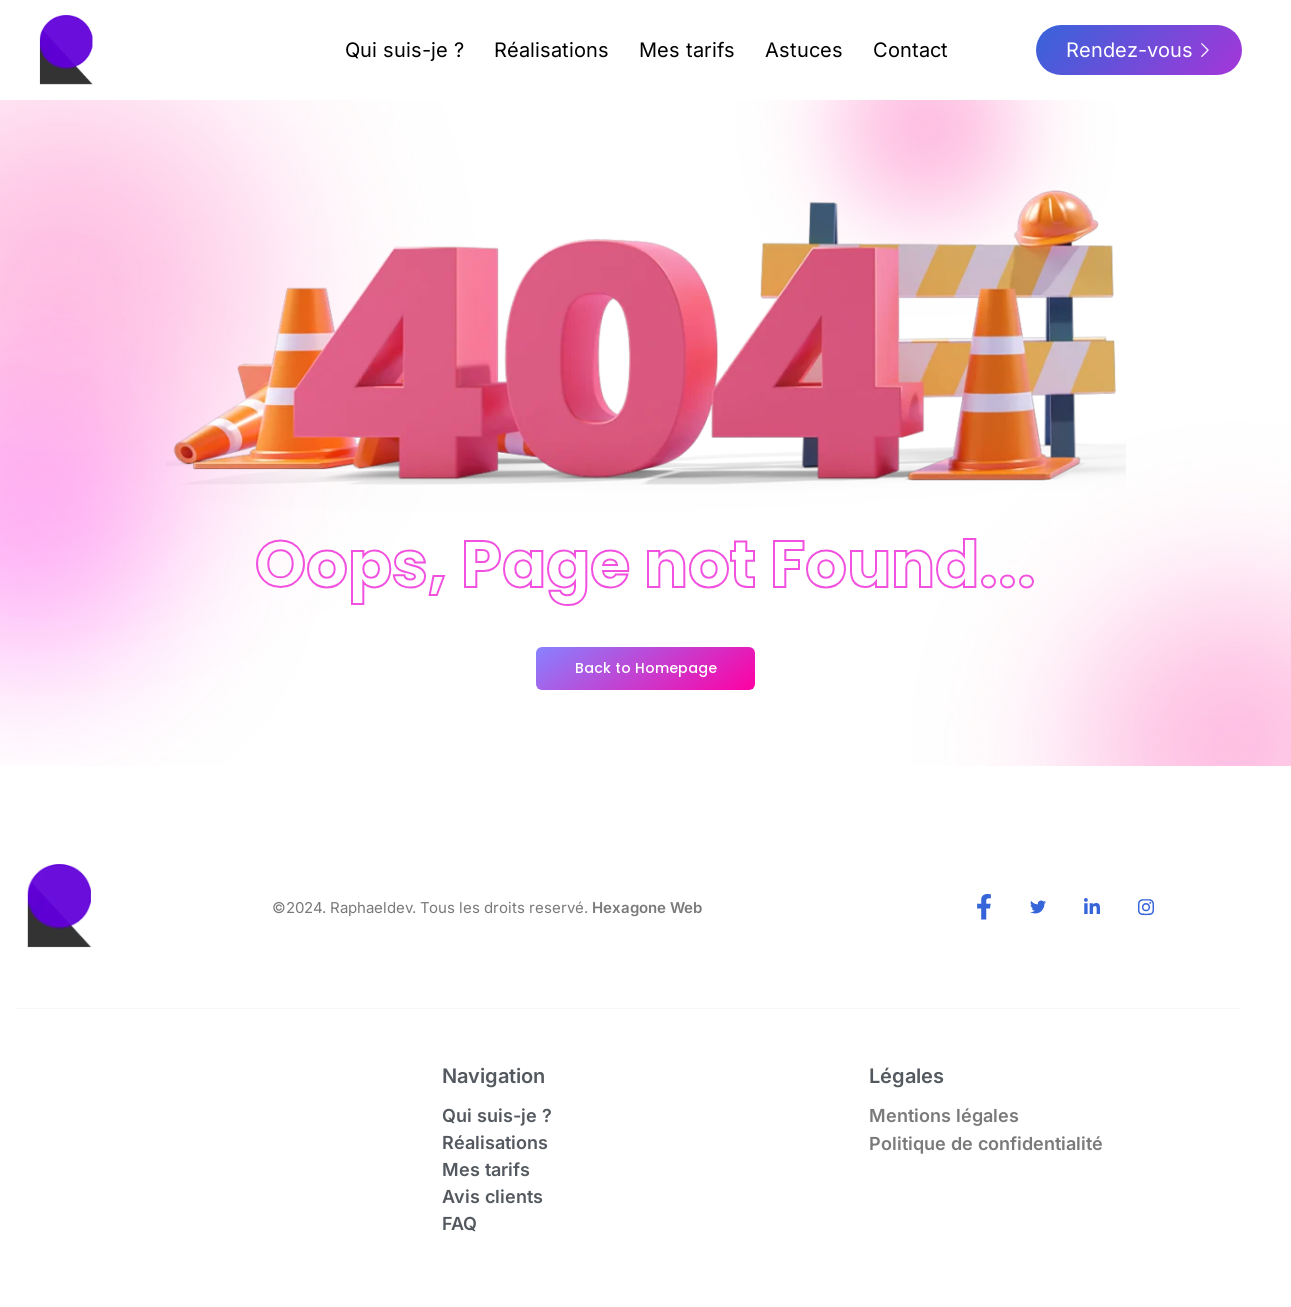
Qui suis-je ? (404, 50)
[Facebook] (984, 909)
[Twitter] (1038, 909)
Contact (910, 50)
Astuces (804, 50)
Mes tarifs (687, 50)
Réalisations (551, 50)
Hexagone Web (647, 907)
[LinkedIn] (1092, 909)
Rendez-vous (1139, 50)
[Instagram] (1146, 909)
